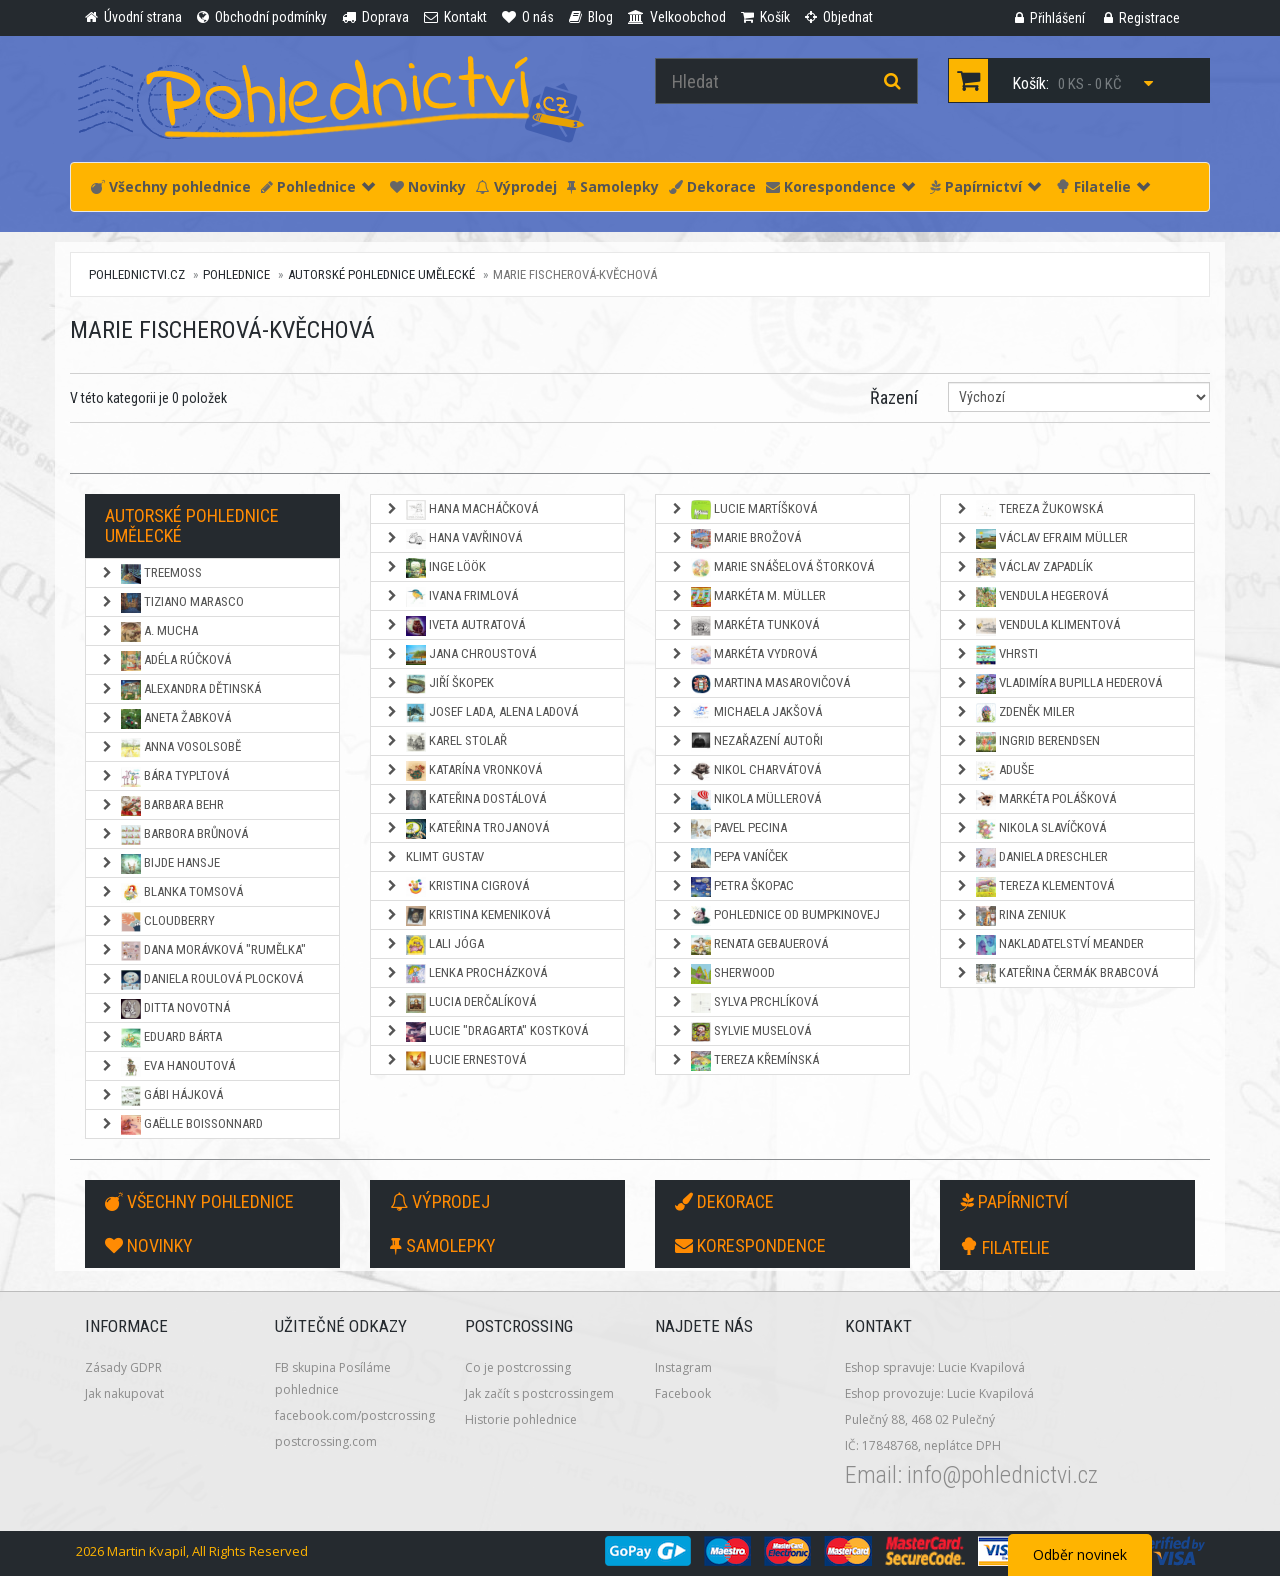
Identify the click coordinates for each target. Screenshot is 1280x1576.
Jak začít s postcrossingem (539, 1393)
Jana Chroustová (460, 655)
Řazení (894, 397)
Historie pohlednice (521, 1419)
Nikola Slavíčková (1030, 829)
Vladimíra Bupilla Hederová (1058, 684)
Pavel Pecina (728, 829)
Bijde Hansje (160, 864)
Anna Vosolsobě (170, 748)
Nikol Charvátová (745, 771)
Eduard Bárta (161, 1038)
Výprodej (516, 186)
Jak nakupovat (124, 1393)
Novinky (428, 186)
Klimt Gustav (434, 856)
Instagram (683, 1367)
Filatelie (1103, 186)
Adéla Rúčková (165, 661)
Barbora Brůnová (174, 835)
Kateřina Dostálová (465, 800)
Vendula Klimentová (1037, 626)
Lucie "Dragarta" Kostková (486, 1032)
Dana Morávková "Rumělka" (203, 951)
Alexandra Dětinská (180, 690)
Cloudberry (157, 922)
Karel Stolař (446, 742)
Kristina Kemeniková (467, 916)
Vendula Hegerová (1031, 597)
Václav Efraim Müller (1041, 539)
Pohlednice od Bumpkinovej (775, 916)
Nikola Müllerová (745, 800)
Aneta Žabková (165, 719)
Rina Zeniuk (1010, 916)
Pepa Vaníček (729, 858)
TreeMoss (151, 574)
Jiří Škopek (439, 684)
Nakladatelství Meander (1049, 945)
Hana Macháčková (461, 510)
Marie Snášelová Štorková (772, 568)
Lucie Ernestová (455, 1061)
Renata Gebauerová (749, 945)
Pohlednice (318, 186)
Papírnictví (985, 186)
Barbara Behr (162, 806)
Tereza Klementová (1034, 887)
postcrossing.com (326, 1441)
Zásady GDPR (123, 1367)
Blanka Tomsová (171, 893)
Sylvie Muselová (740, 1032)
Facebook (683, 1393)
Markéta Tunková (744, 626)
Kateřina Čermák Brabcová (1056, 974)
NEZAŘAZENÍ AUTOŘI (746, 742)
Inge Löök (435, 568)
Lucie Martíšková (743, 510)
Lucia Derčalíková (460, 1003)
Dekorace (712, 186)
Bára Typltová (164, 777)
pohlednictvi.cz (137, 274)
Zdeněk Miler (1015, 713)
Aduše (994, 771)
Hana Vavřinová (453, 539)
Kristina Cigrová (457, 887)
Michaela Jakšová (746, 713)
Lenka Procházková (466, 974)
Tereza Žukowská (1029, 510)
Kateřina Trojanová (467, 829)
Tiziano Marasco (172, 603)
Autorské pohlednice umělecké (381, 274)
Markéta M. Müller (748, 597)
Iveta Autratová (455, 626)
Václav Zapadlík (1024, 568)
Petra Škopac (732, 887)
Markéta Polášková (1035, 800)
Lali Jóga (434, 945)
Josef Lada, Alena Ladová (481, 713)
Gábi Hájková (161, 1096)
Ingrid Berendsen (1027, 742)
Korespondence (840, 186)
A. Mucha (149, 632)
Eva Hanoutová (167, 1067)
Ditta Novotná (165, 1009)
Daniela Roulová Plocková (201, 980)
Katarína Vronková (463, 771)
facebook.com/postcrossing (355, 1415)
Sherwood (722, 974)
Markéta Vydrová (743, 655)
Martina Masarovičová (760, 684)
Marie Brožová (735, 539)
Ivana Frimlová (451, 597)
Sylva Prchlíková (744, 1003)
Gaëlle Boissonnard (181, 1125)
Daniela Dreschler (1031, 858)
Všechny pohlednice (171, 186)
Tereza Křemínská (744, 1061)
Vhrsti (996, 655)
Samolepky (613, 186)
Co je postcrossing (518, 1367)
